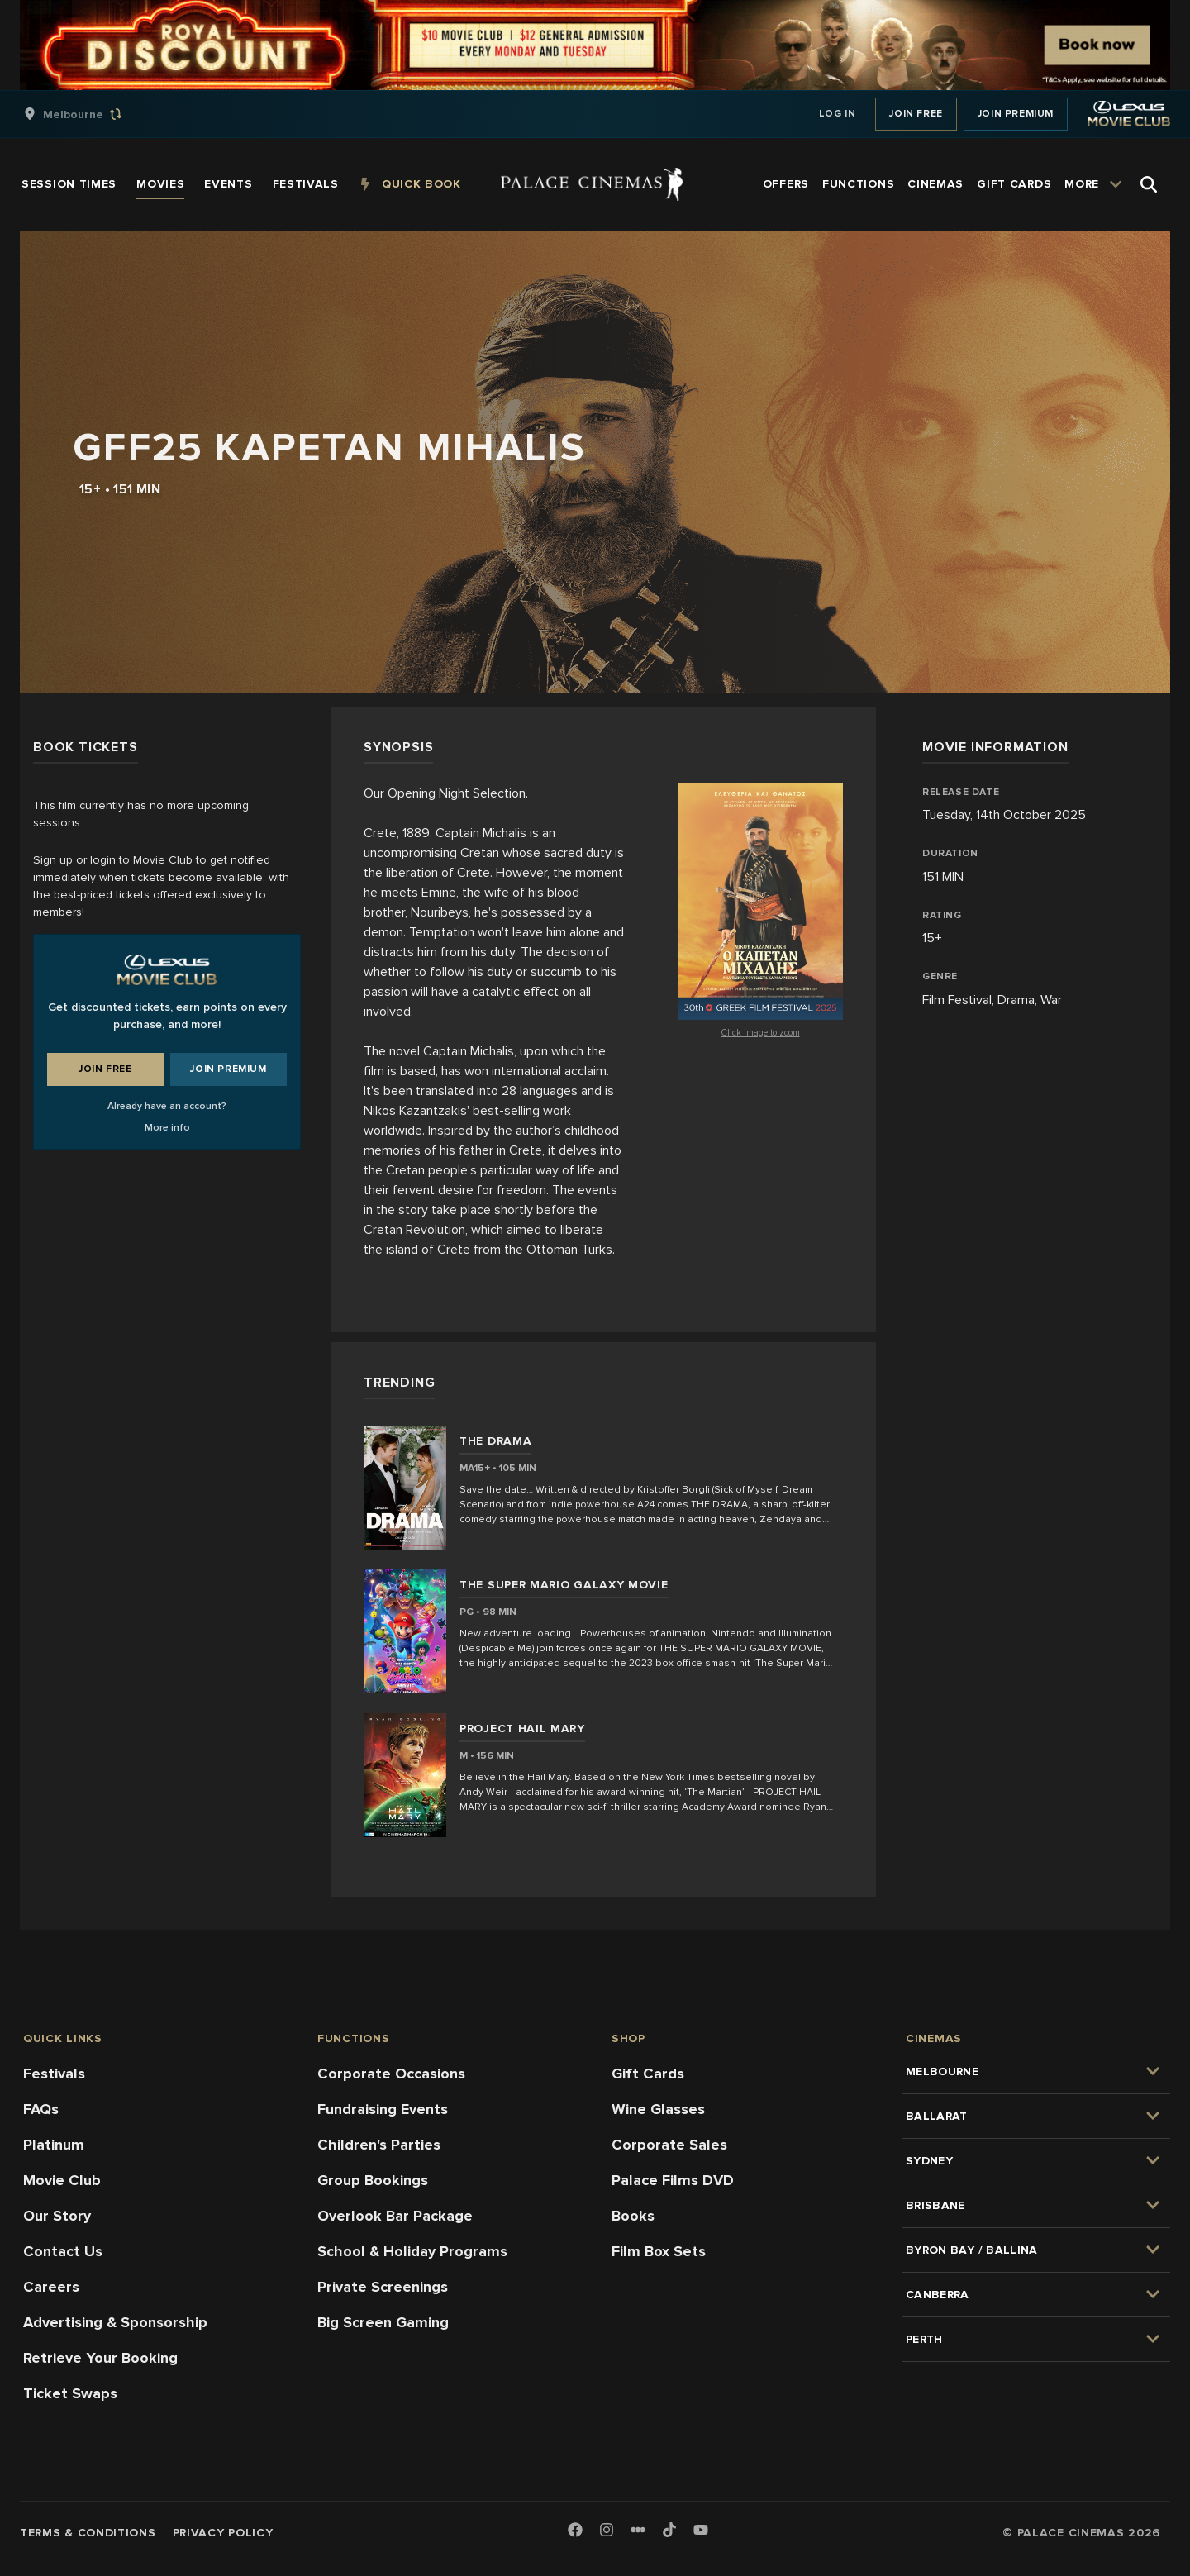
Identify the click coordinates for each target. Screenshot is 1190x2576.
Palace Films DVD (673, 2180)
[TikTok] (669, 2529)
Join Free (915, 113)
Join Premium (1016, 113)
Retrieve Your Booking (100, 2358)
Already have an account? (166, 1106)
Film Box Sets (659, 2251)
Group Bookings (372, 2180)
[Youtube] (700, 2531)
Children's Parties (378, 2145)
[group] (90, 114)
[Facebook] (575, 2531)
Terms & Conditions (88, 2533)
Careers (51, 2287)
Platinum (53, 2145)
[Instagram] (606, 2531)
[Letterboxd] (638, 2529)
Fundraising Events (382, 2109)
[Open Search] (1149, 184)
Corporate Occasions (391, 2073)
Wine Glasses (658, 2109)
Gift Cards (648, 2073)
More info (167, 1127)
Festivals (54, 2073)
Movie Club (62, 2180)
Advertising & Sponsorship (115, 2322)
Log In (837, 113)
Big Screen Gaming (383, 2322)
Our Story (57, 2216)
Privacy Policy (223, 2533)
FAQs (41, 2109)
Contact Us (62, 2251)
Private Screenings (382, 2287)
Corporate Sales (669, 2145)
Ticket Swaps (70, 2393)
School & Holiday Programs (412, 2251)
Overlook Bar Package (395, 2216)
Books (633, 2216)
